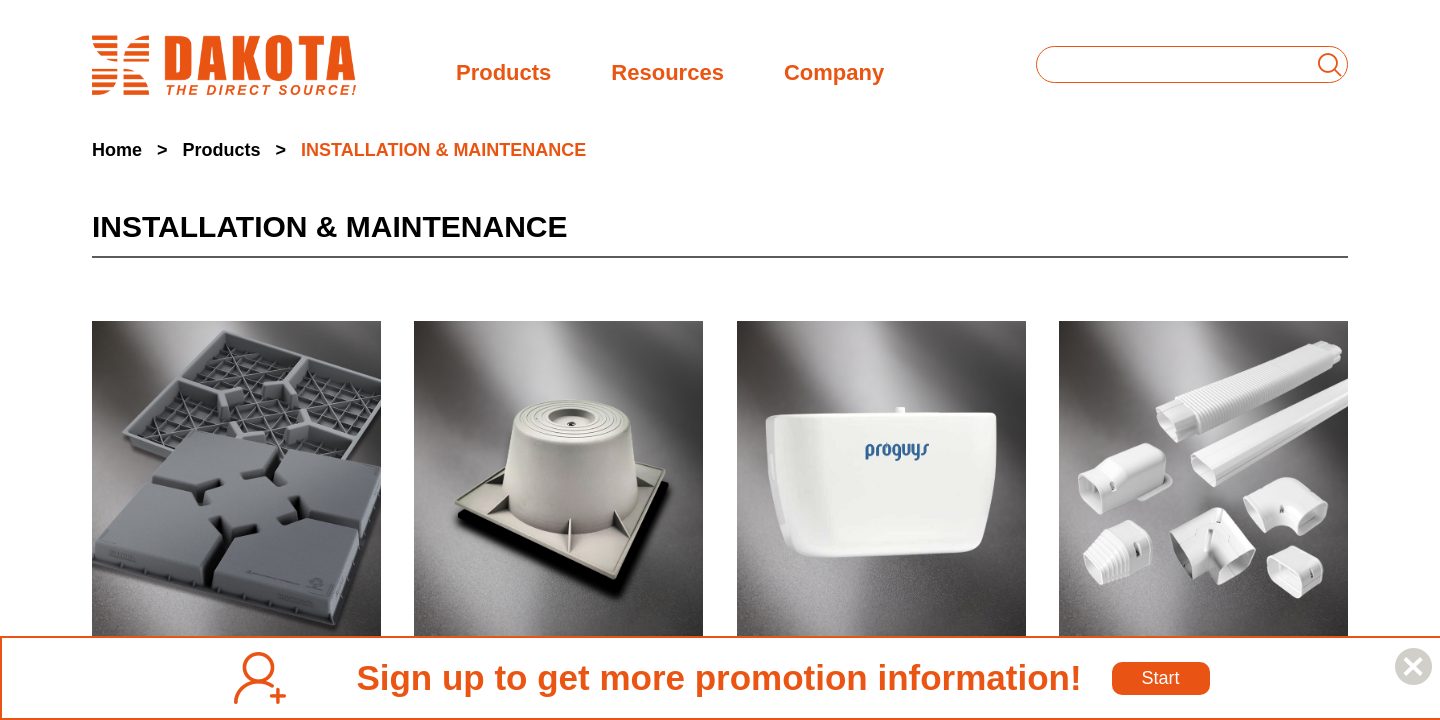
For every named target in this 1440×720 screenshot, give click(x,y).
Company (834, 70)
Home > (130, 150)
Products (503, 70)
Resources (667, 70)
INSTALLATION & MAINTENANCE (443, 150)
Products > (235, 150)
